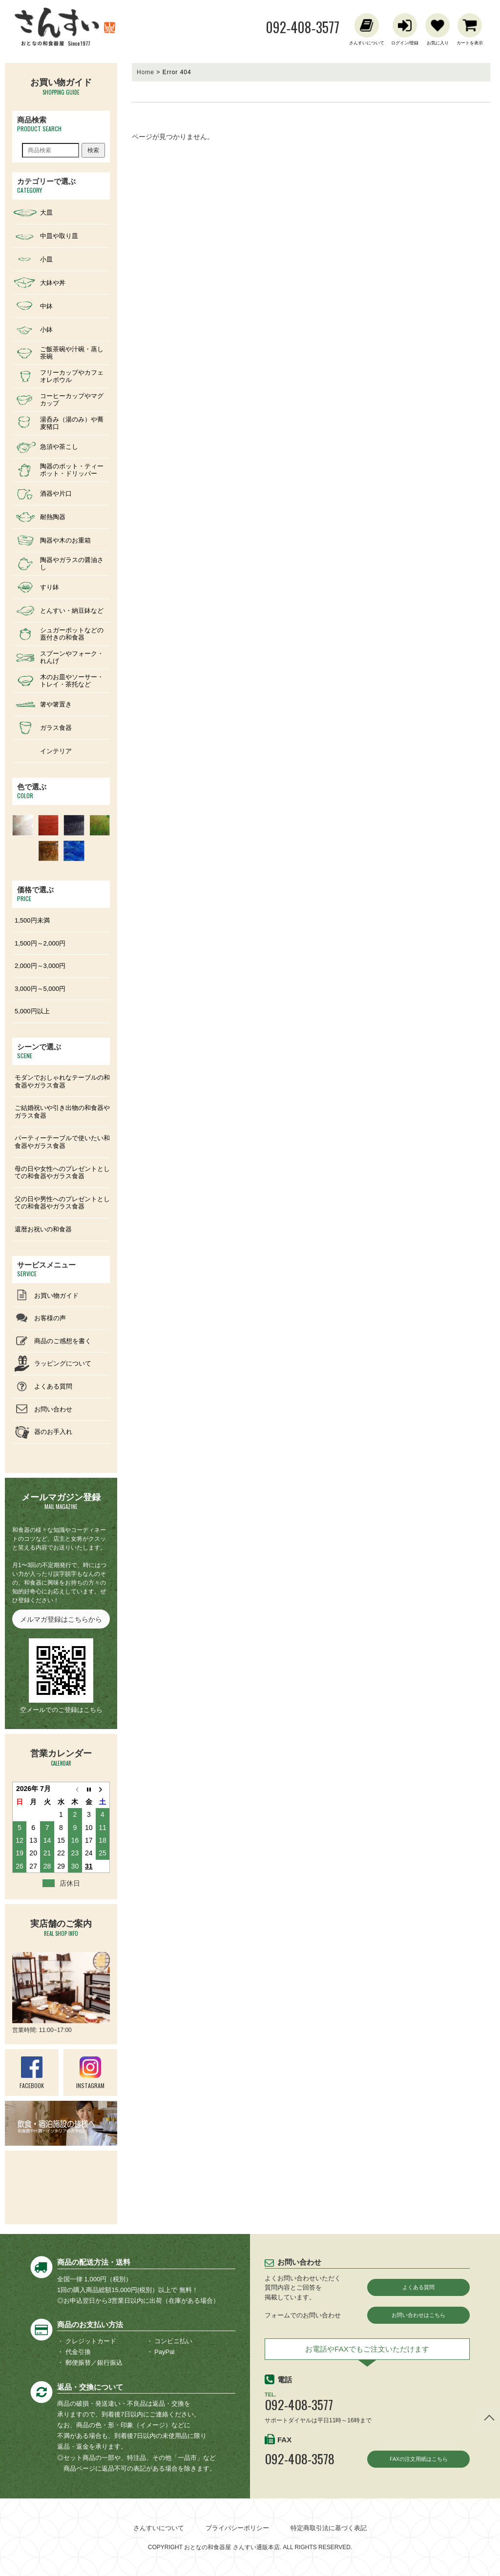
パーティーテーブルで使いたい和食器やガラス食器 (62, 1141)
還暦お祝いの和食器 (43, 1229)
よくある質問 (418, 2287)
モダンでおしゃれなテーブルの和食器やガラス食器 (62, 1081)
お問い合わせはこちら (418, 2316)
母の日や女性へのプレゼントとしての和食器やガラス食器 (62, 1172)
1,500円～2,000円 (40, 943)
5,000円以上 (32, 1011)
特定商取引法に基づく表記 (329, 2528)
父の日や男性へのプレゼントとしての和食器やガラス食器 (62, 1202)
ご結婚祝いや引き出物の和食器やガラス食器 (62, 1111)
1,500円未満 (32, 920)
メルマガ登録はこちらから (61, 1619)
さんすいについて (158, 2528)
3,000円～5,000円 (40, 988)
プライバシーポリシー (237, 2528)
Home (145, 72)
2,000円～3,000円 (40, 965)
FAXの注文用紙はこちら (419, 2462)
